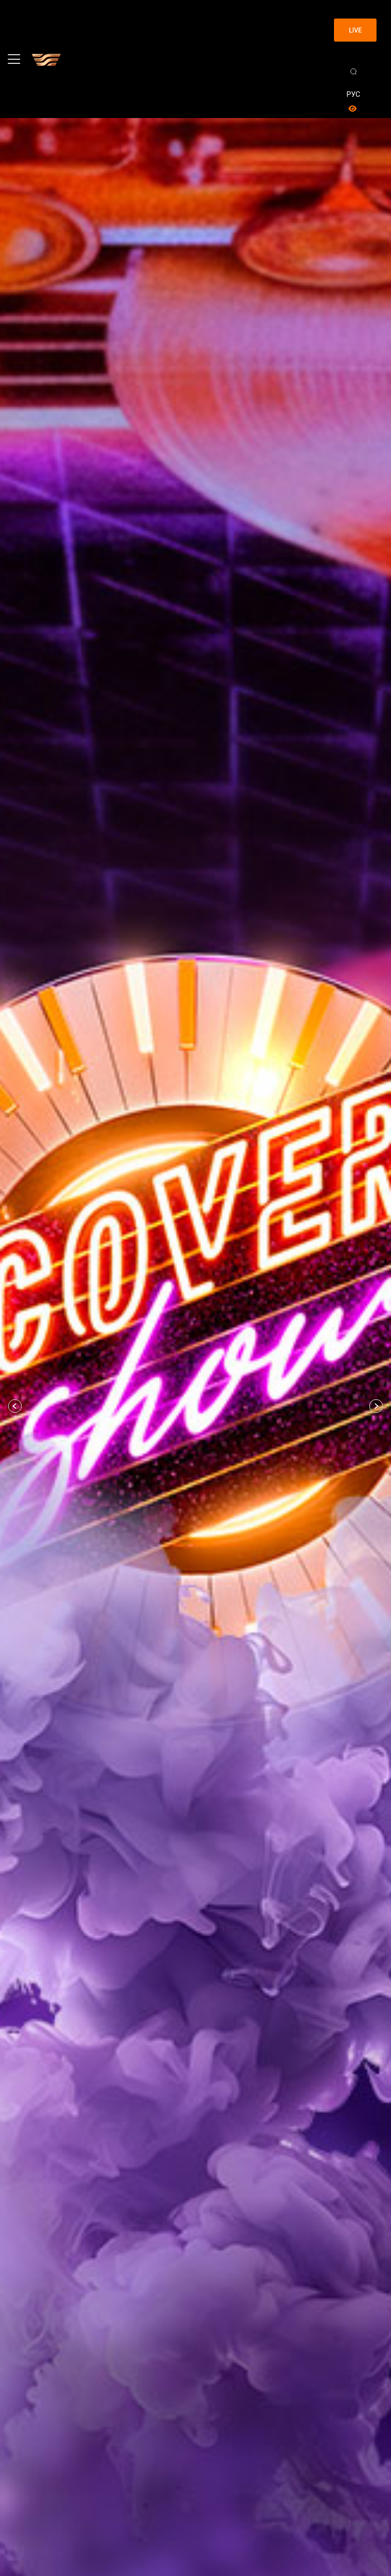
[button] (15, 1406)
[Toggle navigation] (14, 59)
